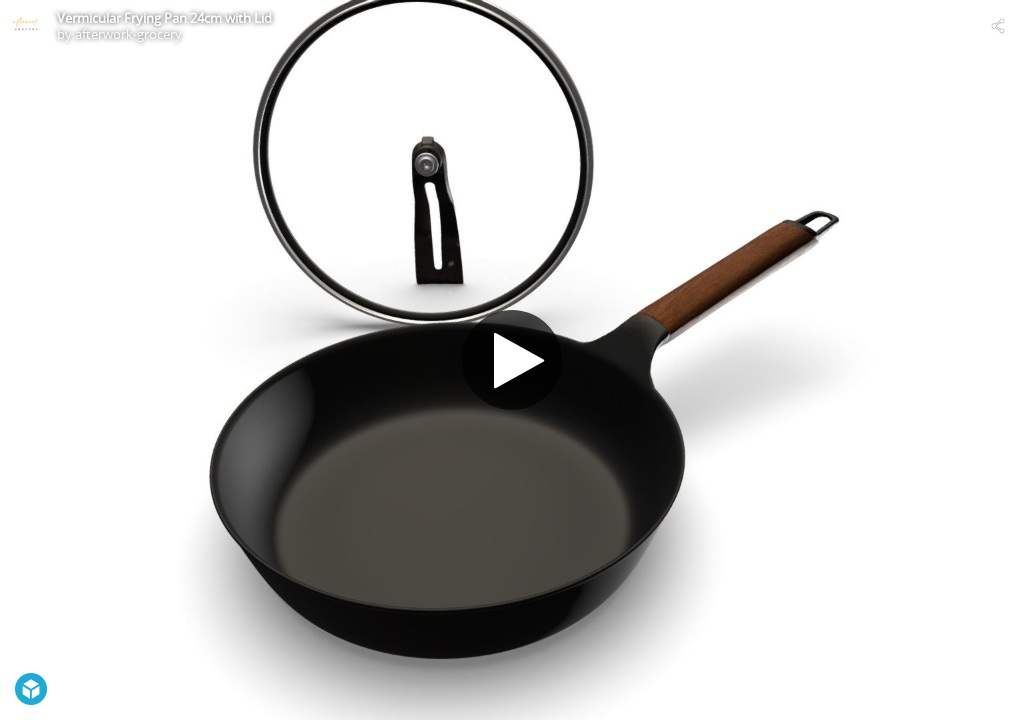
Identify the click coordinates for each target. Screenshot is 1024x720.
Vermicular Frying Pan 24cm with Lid (164, 18)
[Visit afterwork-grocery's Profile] (26, 26)
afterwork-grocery (128, 34)
